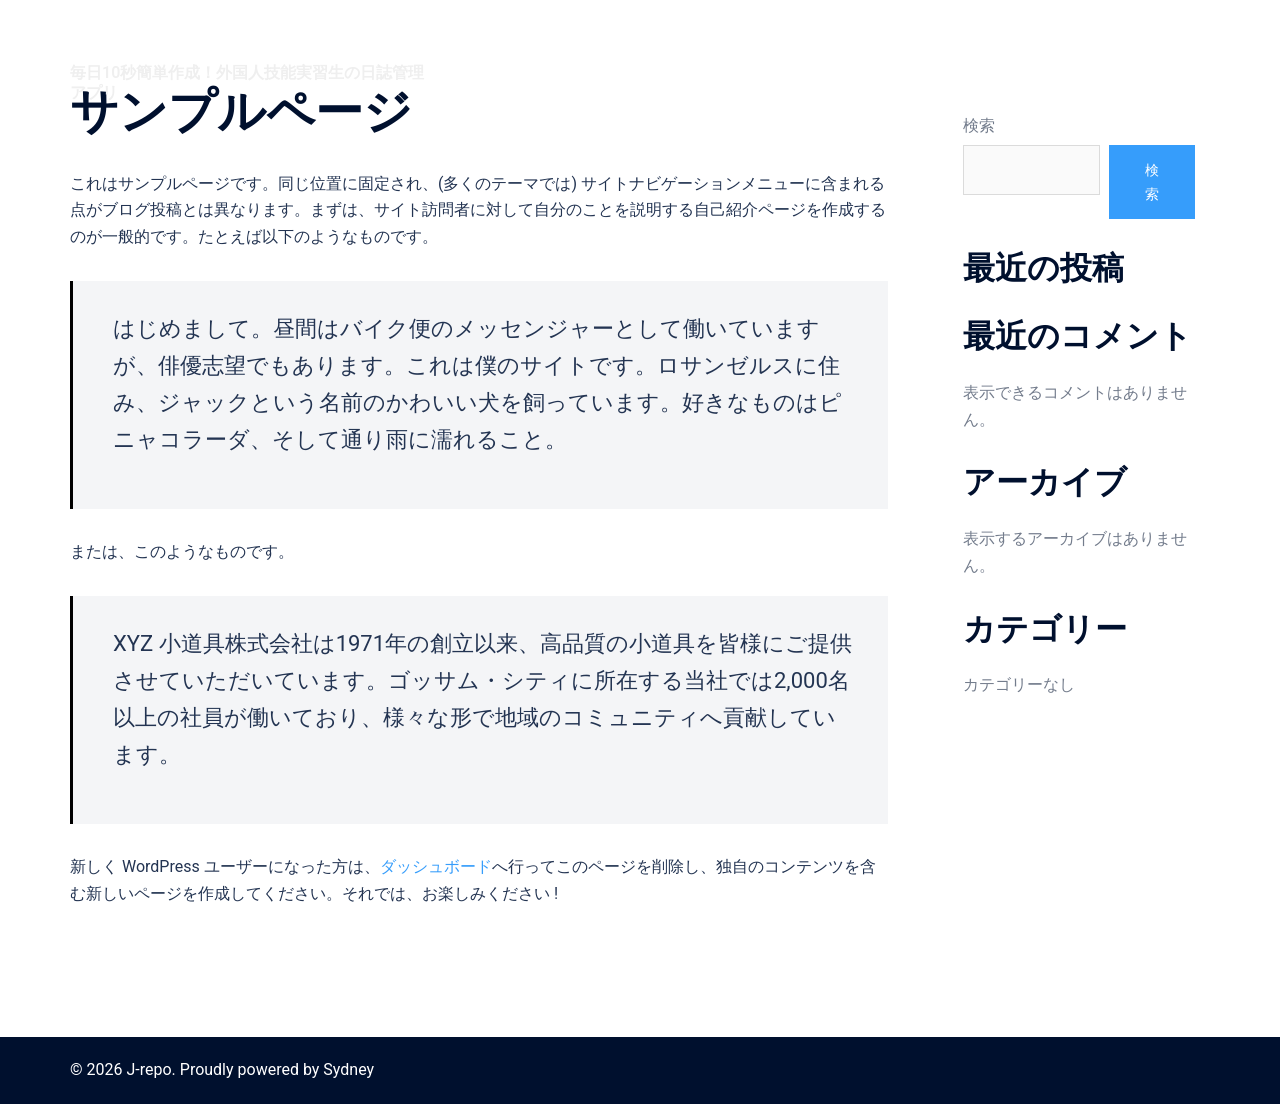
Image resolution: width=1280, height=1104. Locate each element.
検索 (979, 125)
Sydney (348, 1069)
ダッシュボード (436, 866)
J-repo (117, 39)
